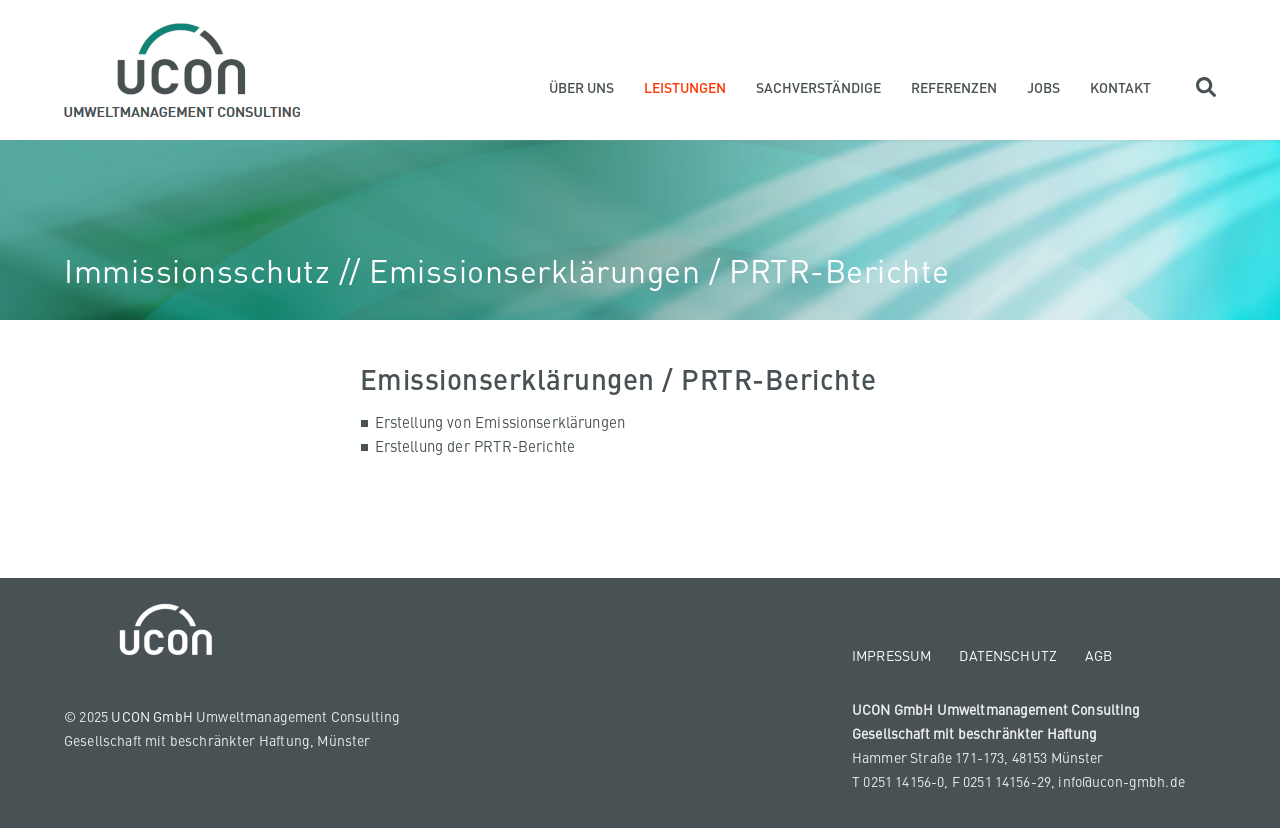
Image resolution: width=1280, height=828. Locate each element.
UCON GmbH (152, 716)
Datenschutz (1008, 655)
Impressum (891, 655)
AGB (1098, 655)
